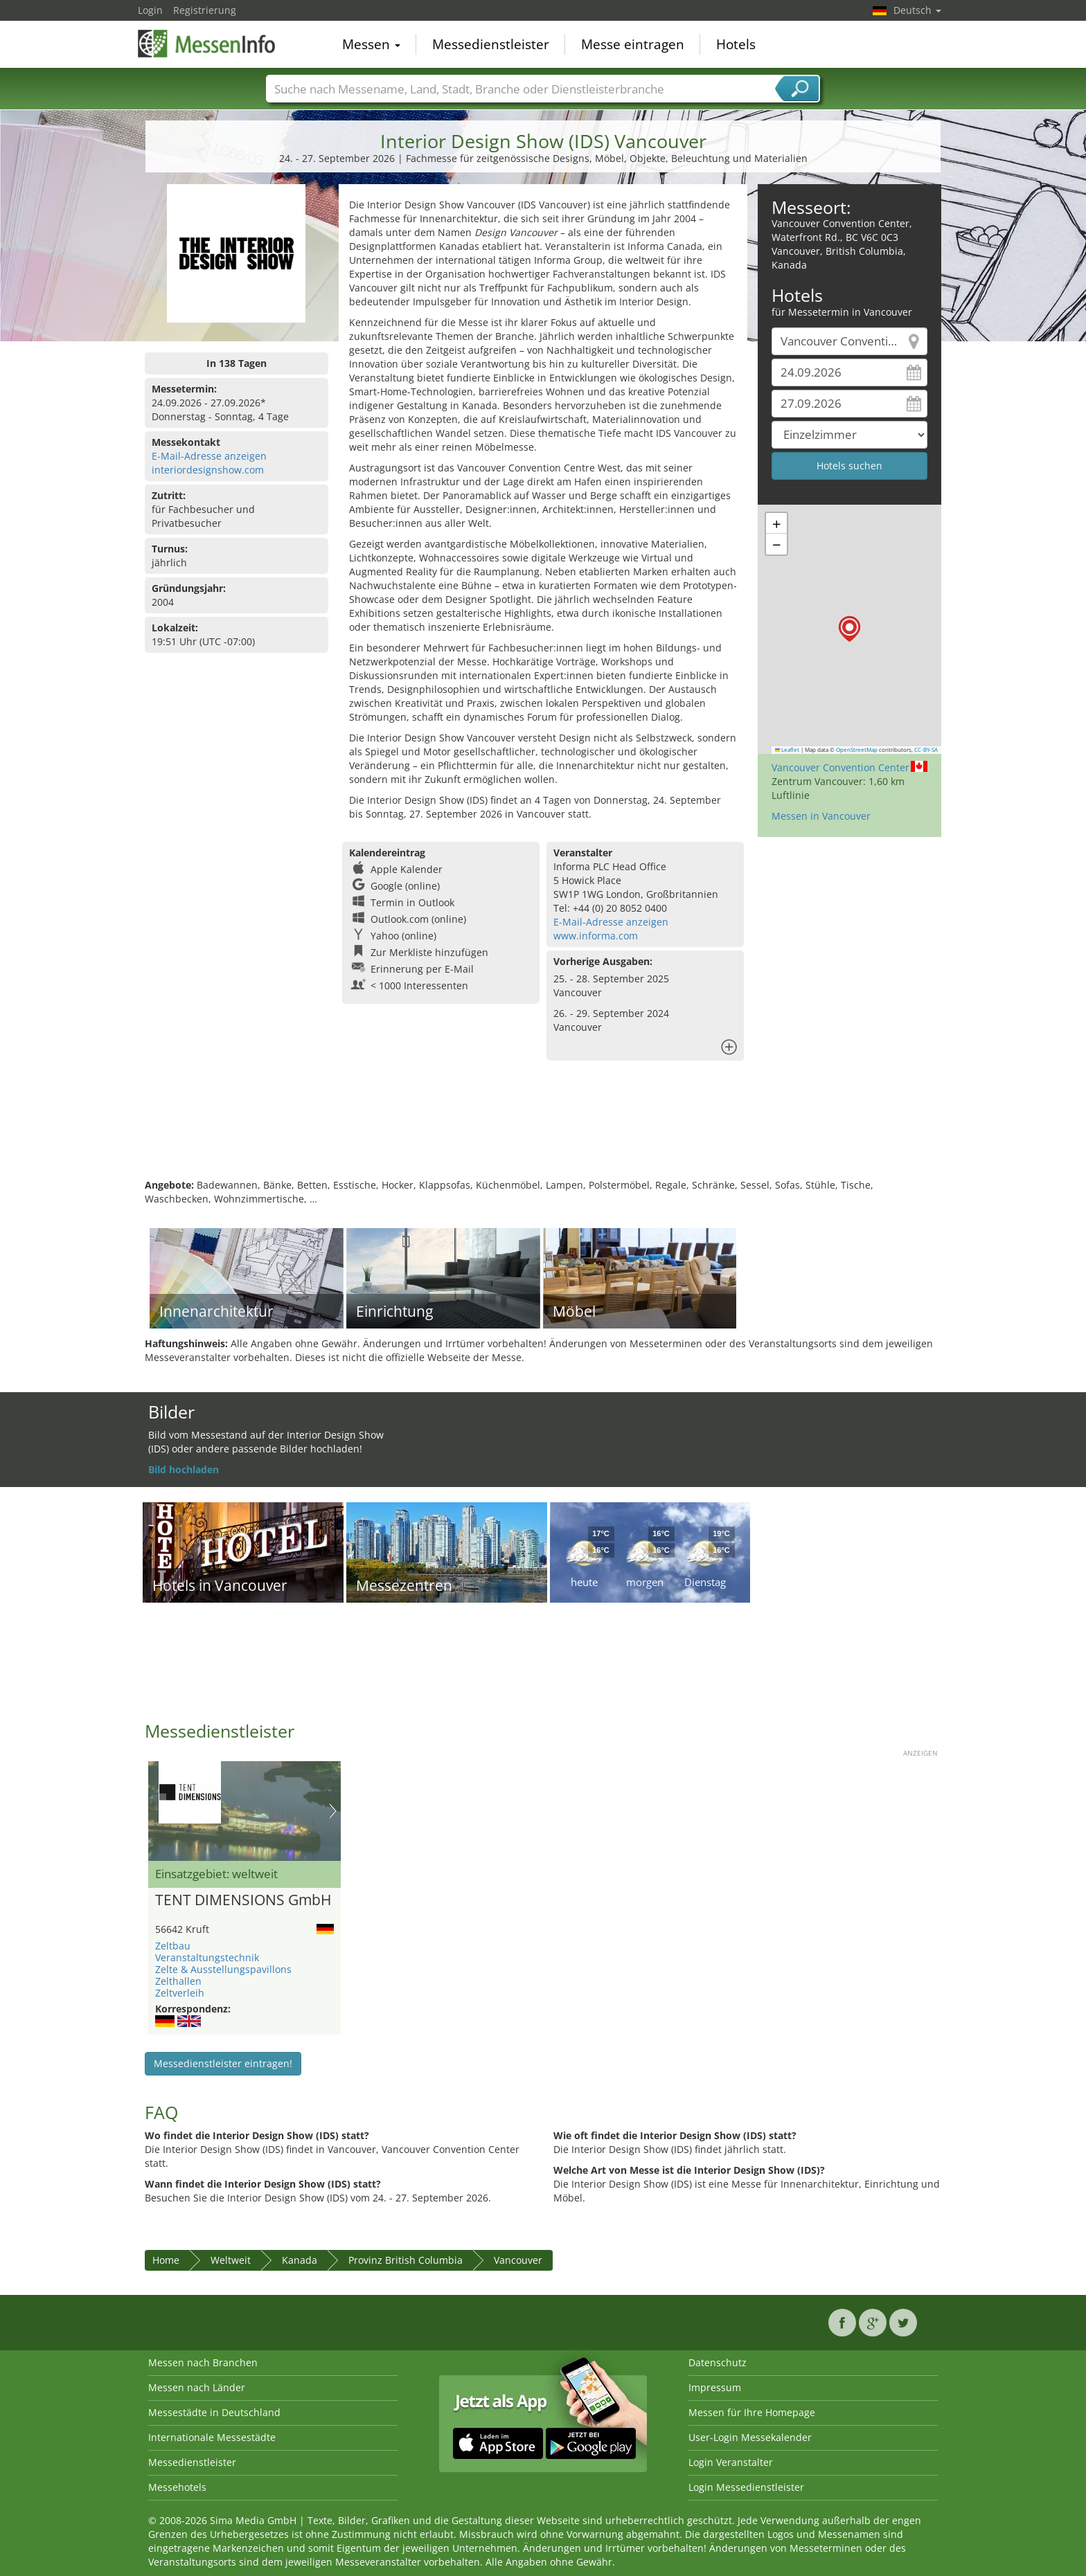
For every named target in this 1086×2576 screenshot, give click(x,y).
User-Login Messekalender (750, 2437)
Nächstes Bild (332, 1811)
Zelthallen (178, 1981)
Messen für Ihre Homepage (751, 2412)
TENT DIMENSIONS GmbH (243, 1900)
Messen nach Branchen (203, 2362)
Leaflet (787, 749)
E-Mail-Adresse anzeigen (209, 455)
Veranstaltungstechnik (207, 1957)
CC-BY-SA (926, 749)
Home (165, 2260)
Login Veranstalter (730, 2462)
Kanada (299, 2260)
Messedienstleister (490, 44)
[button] (849, 629)
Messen (371, 44)
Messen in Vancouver (821, 815)
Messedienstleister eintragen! (223, 2063)
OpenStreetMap (857, 749)
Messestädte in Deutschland (214, 2412)
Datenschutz (717, 2362)
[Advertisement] (543, 1133)
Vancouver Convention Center (840, 767)
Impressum (714, 2387)
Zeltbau (172, 1945)
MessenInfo (207, 43)
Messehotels (177, 2487)
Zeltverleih (179, 1992)
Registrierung (204, 10)
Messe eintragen (632, 44)
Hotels (736, 44)
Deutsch (917, 10)
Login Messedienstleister (746, 2487)
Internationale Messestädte (212, 2437)
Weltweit (231, 2260)
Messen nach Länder (196, 2387)
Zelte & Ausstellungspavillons (223, 1969)
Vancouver (518, 2260)
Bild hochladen (183, 1469)
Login (150, 10)
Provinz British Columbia (405, 2260)
